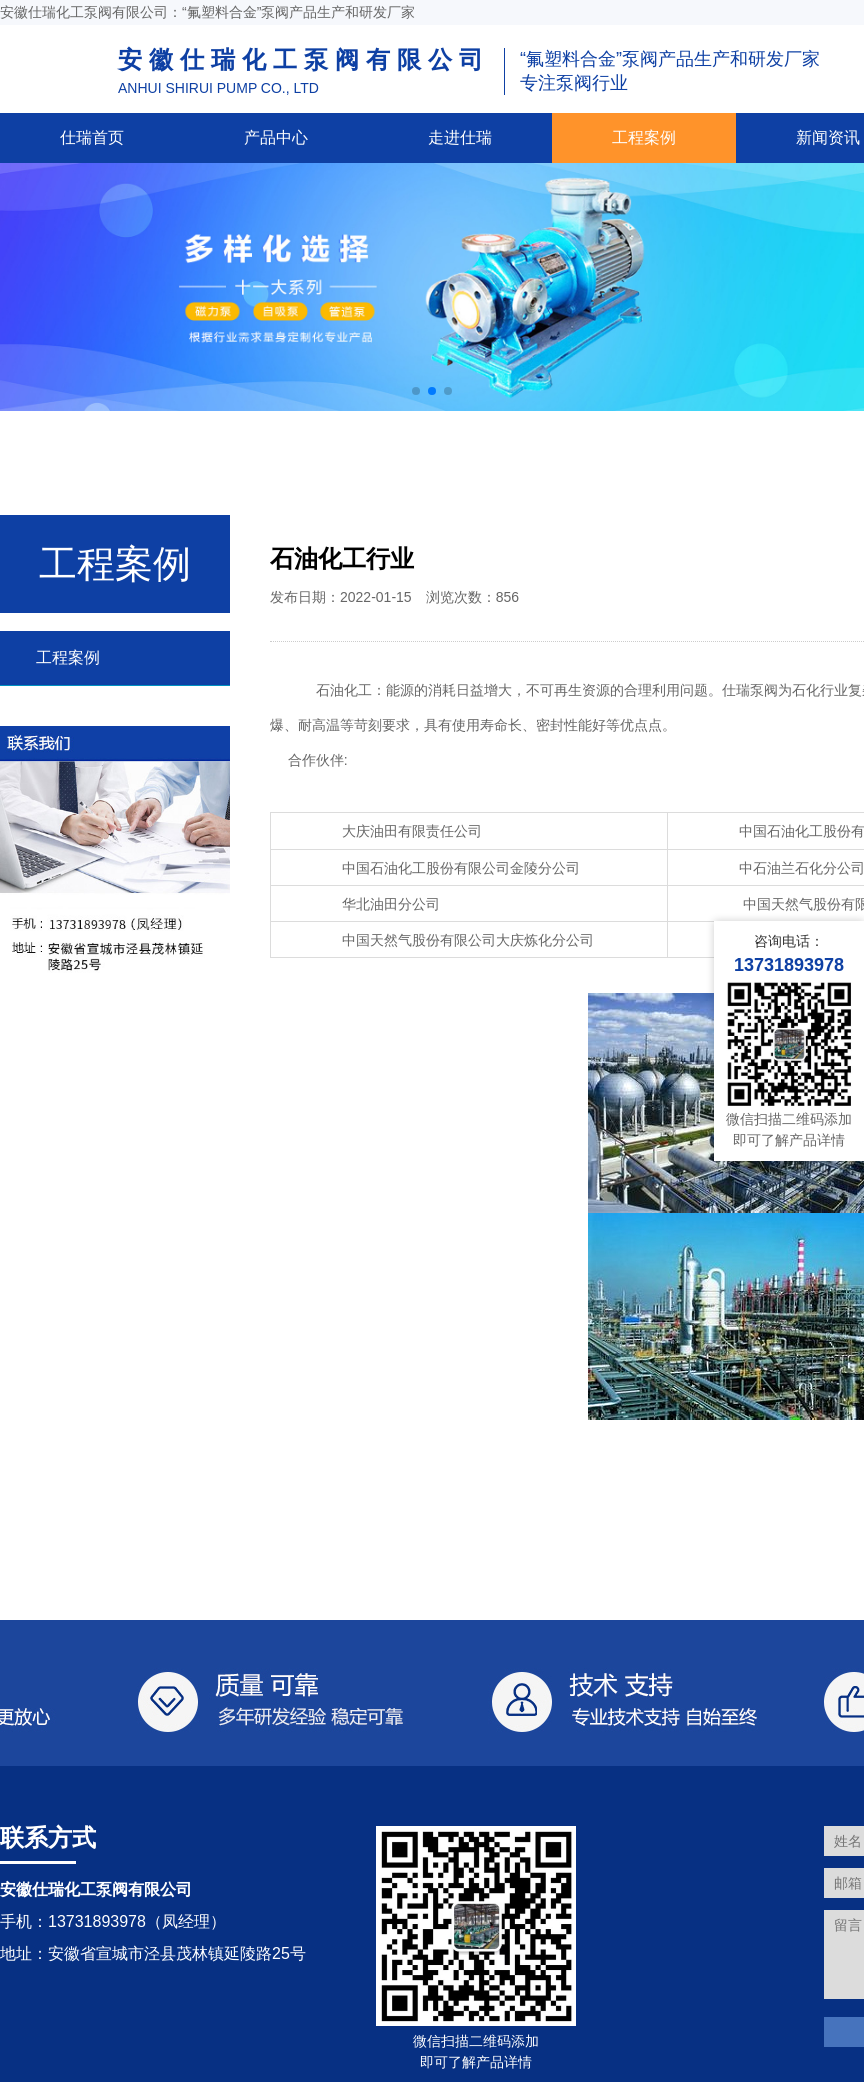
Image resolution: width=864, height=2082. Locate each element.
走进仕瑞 (460, 137)
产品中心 (276, 137)
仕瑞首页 (92, 137)
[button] (416, 391)
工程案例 (644, 137)
